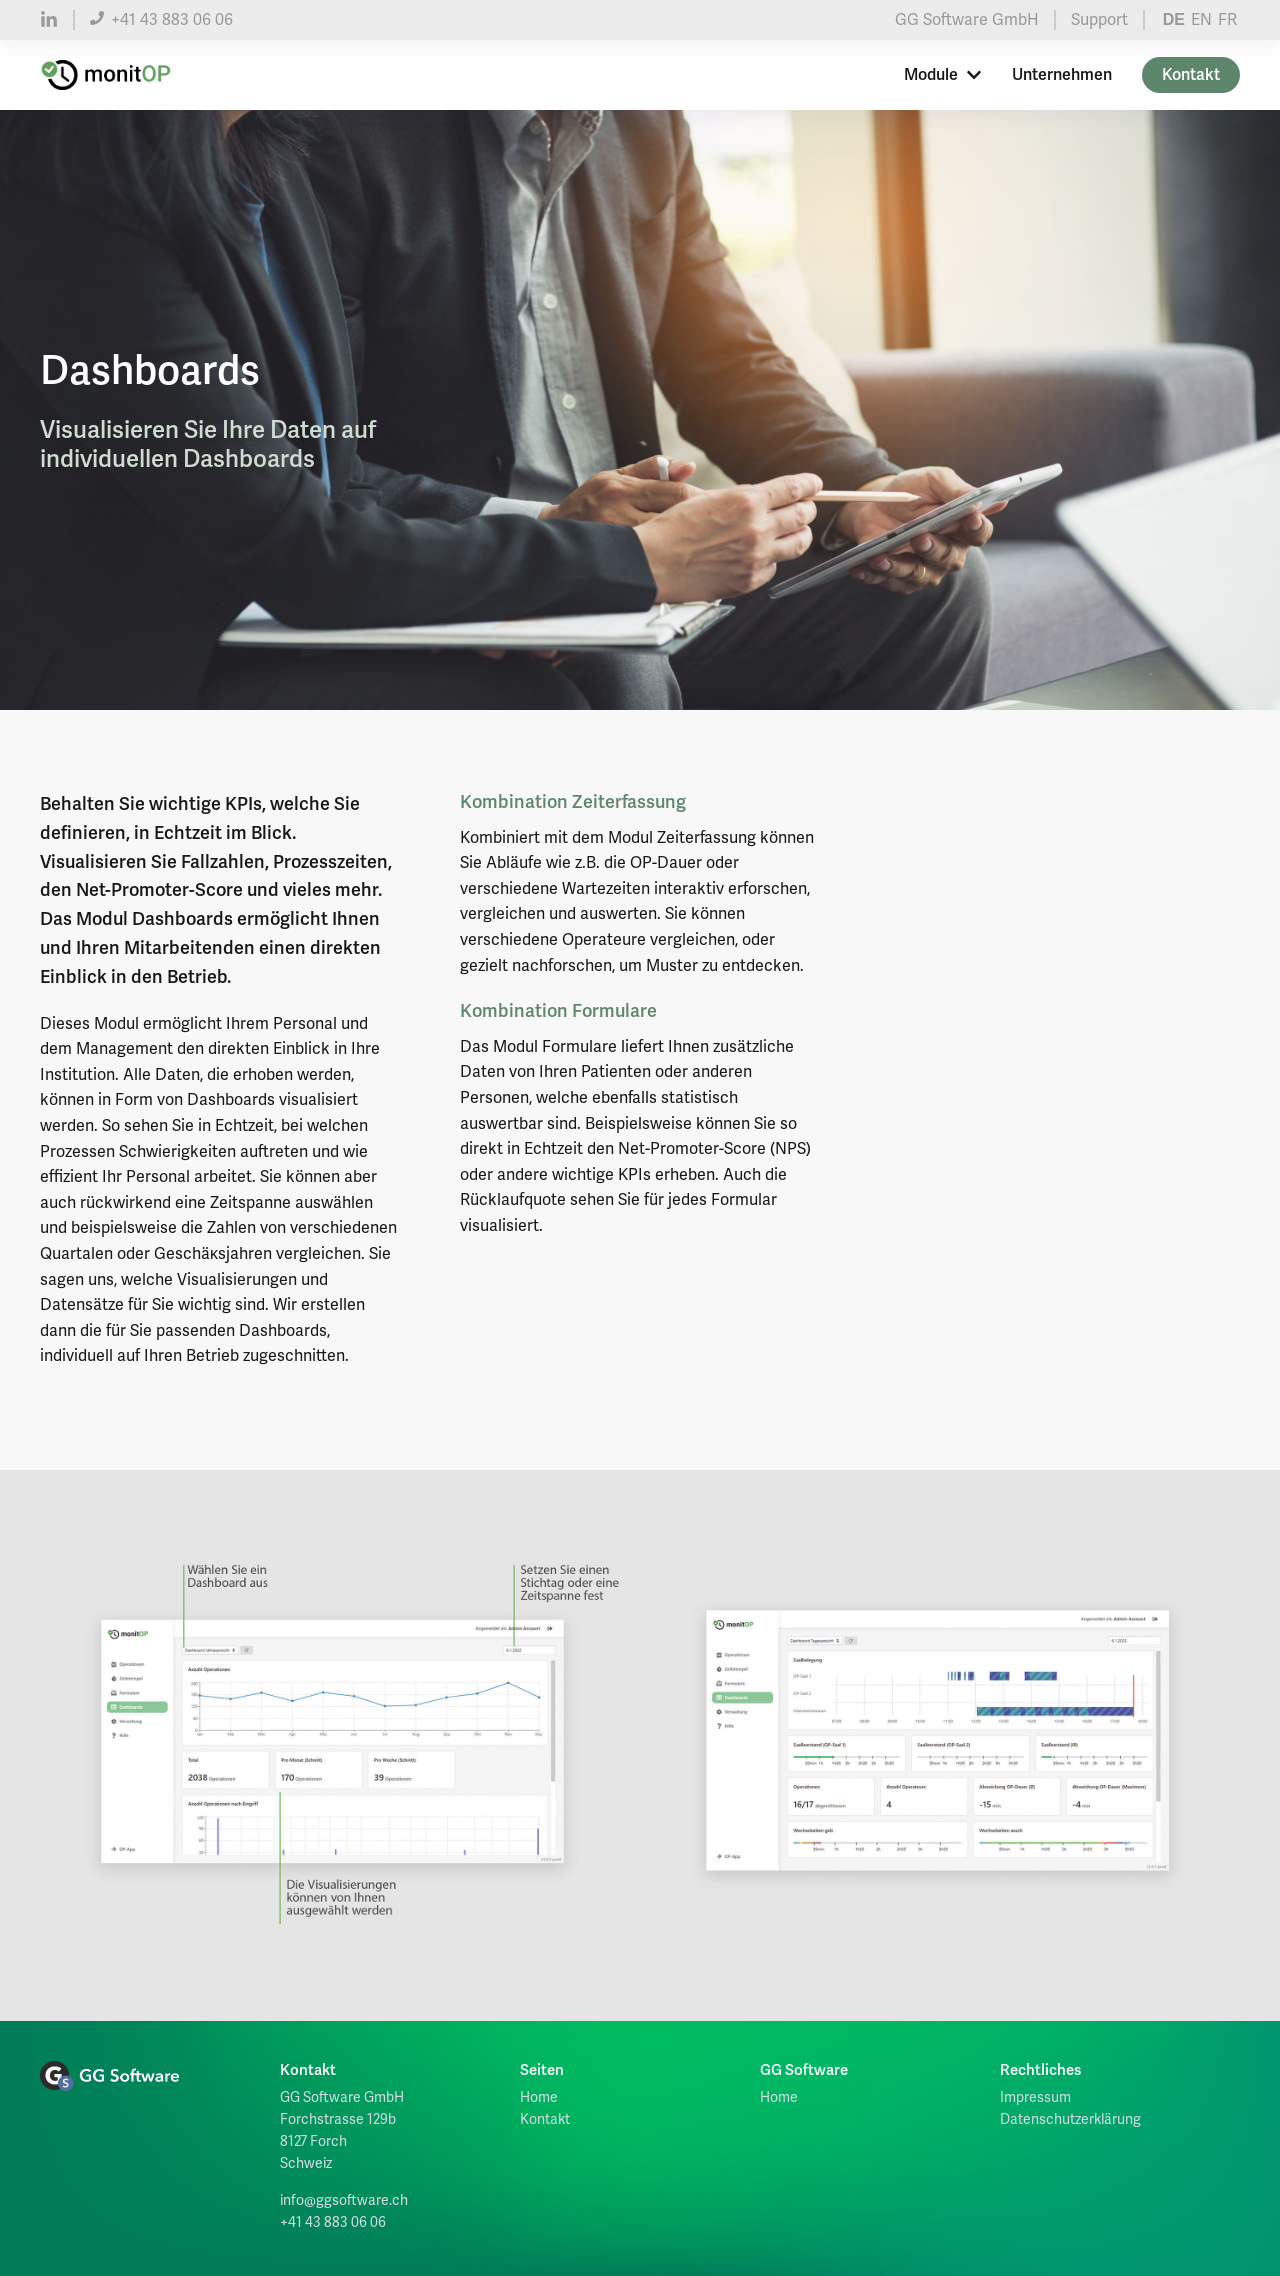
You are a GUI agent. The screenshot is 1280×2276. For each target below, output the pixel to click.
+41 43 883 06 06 (161, 20)
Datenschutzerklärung (1070, 2119)
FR (1227, 20)
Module (943, 75)
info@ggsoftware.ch (344, 2200)
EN (1201, 20)
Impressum (1035, 2097)
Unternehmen (1062, 75)
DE (1174, 19)
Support (1099, 20)
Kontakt (1191, 75)
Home (539, 2097)
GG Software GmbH (967, 20)
